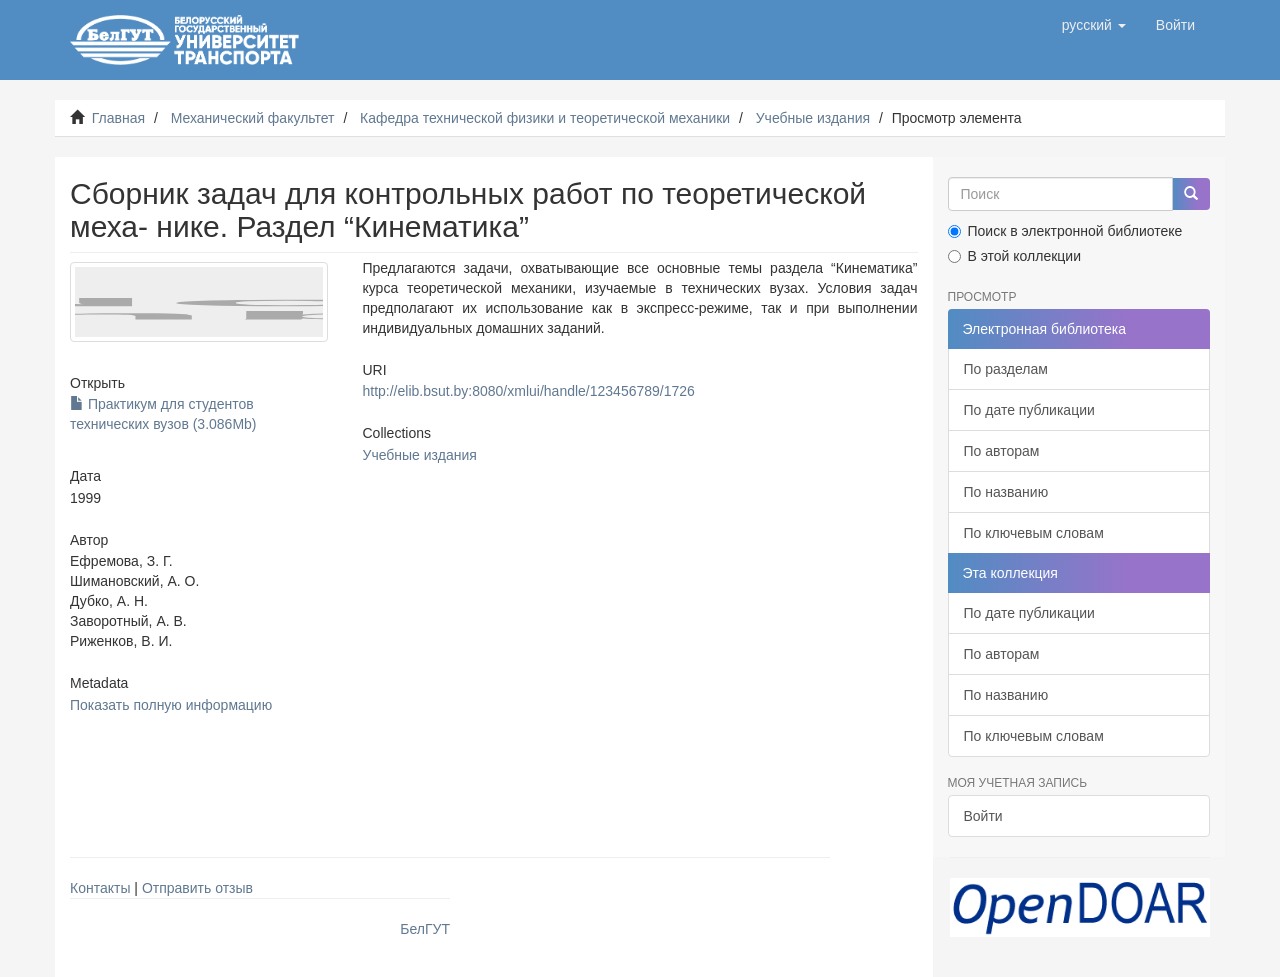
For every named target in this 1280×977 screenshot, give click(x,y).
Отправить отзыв (197, 888)
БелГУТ (425, 929)
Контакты (100, 888)
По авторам (1002, 451)
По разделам (1006, 369)
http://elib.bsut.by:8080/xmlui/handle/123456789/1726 (528, 391)
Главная (118, 118)
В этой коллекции (1014, 256)
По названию (1006, 492)
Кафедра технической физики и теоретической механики (545, 118)
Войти (983, 816)
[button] (1094, 25)
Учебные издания (813, 118)
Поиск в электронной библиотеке (1065, 231)
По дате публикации (1029, 410)
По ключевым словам (1034, 533)
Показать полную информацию (171, 705)
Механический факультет (253, 118)
